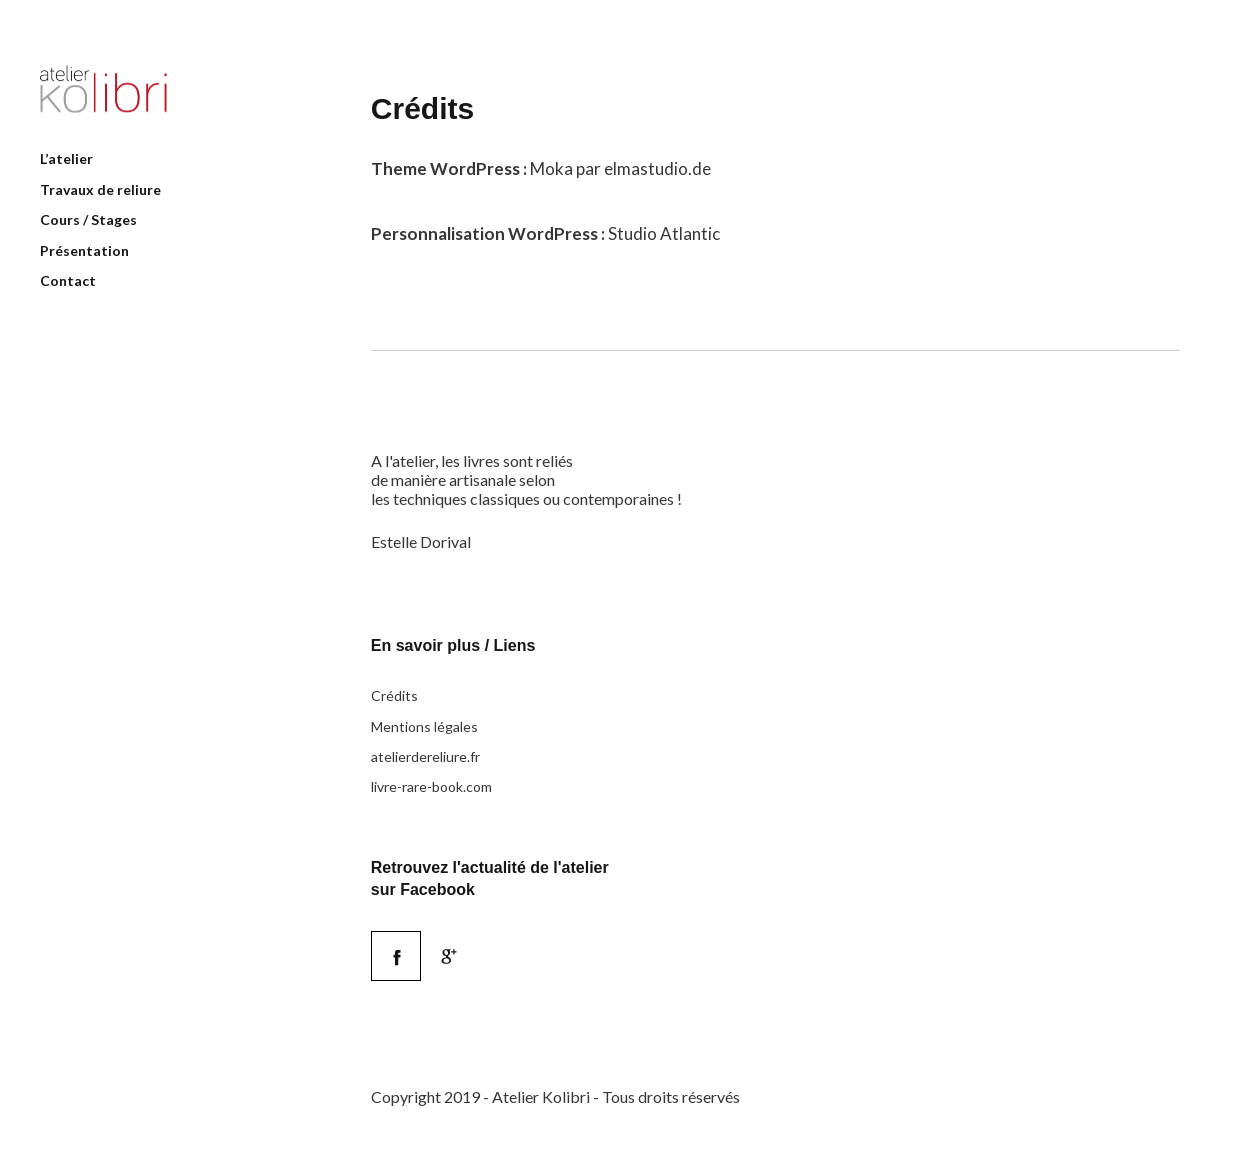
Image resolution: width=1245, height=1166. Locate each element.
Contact (68, 280)
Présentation (84, 250)
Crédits (394, 695)
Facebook (420, 941)
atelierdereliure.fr (425, 756)
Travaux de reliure (100, 189)
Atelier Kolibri (103, 89)
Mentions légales (424, 726)
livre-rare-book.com (431, 786)
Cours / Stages (88, 219)
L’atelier (66, 158)
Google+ (449, 956)
